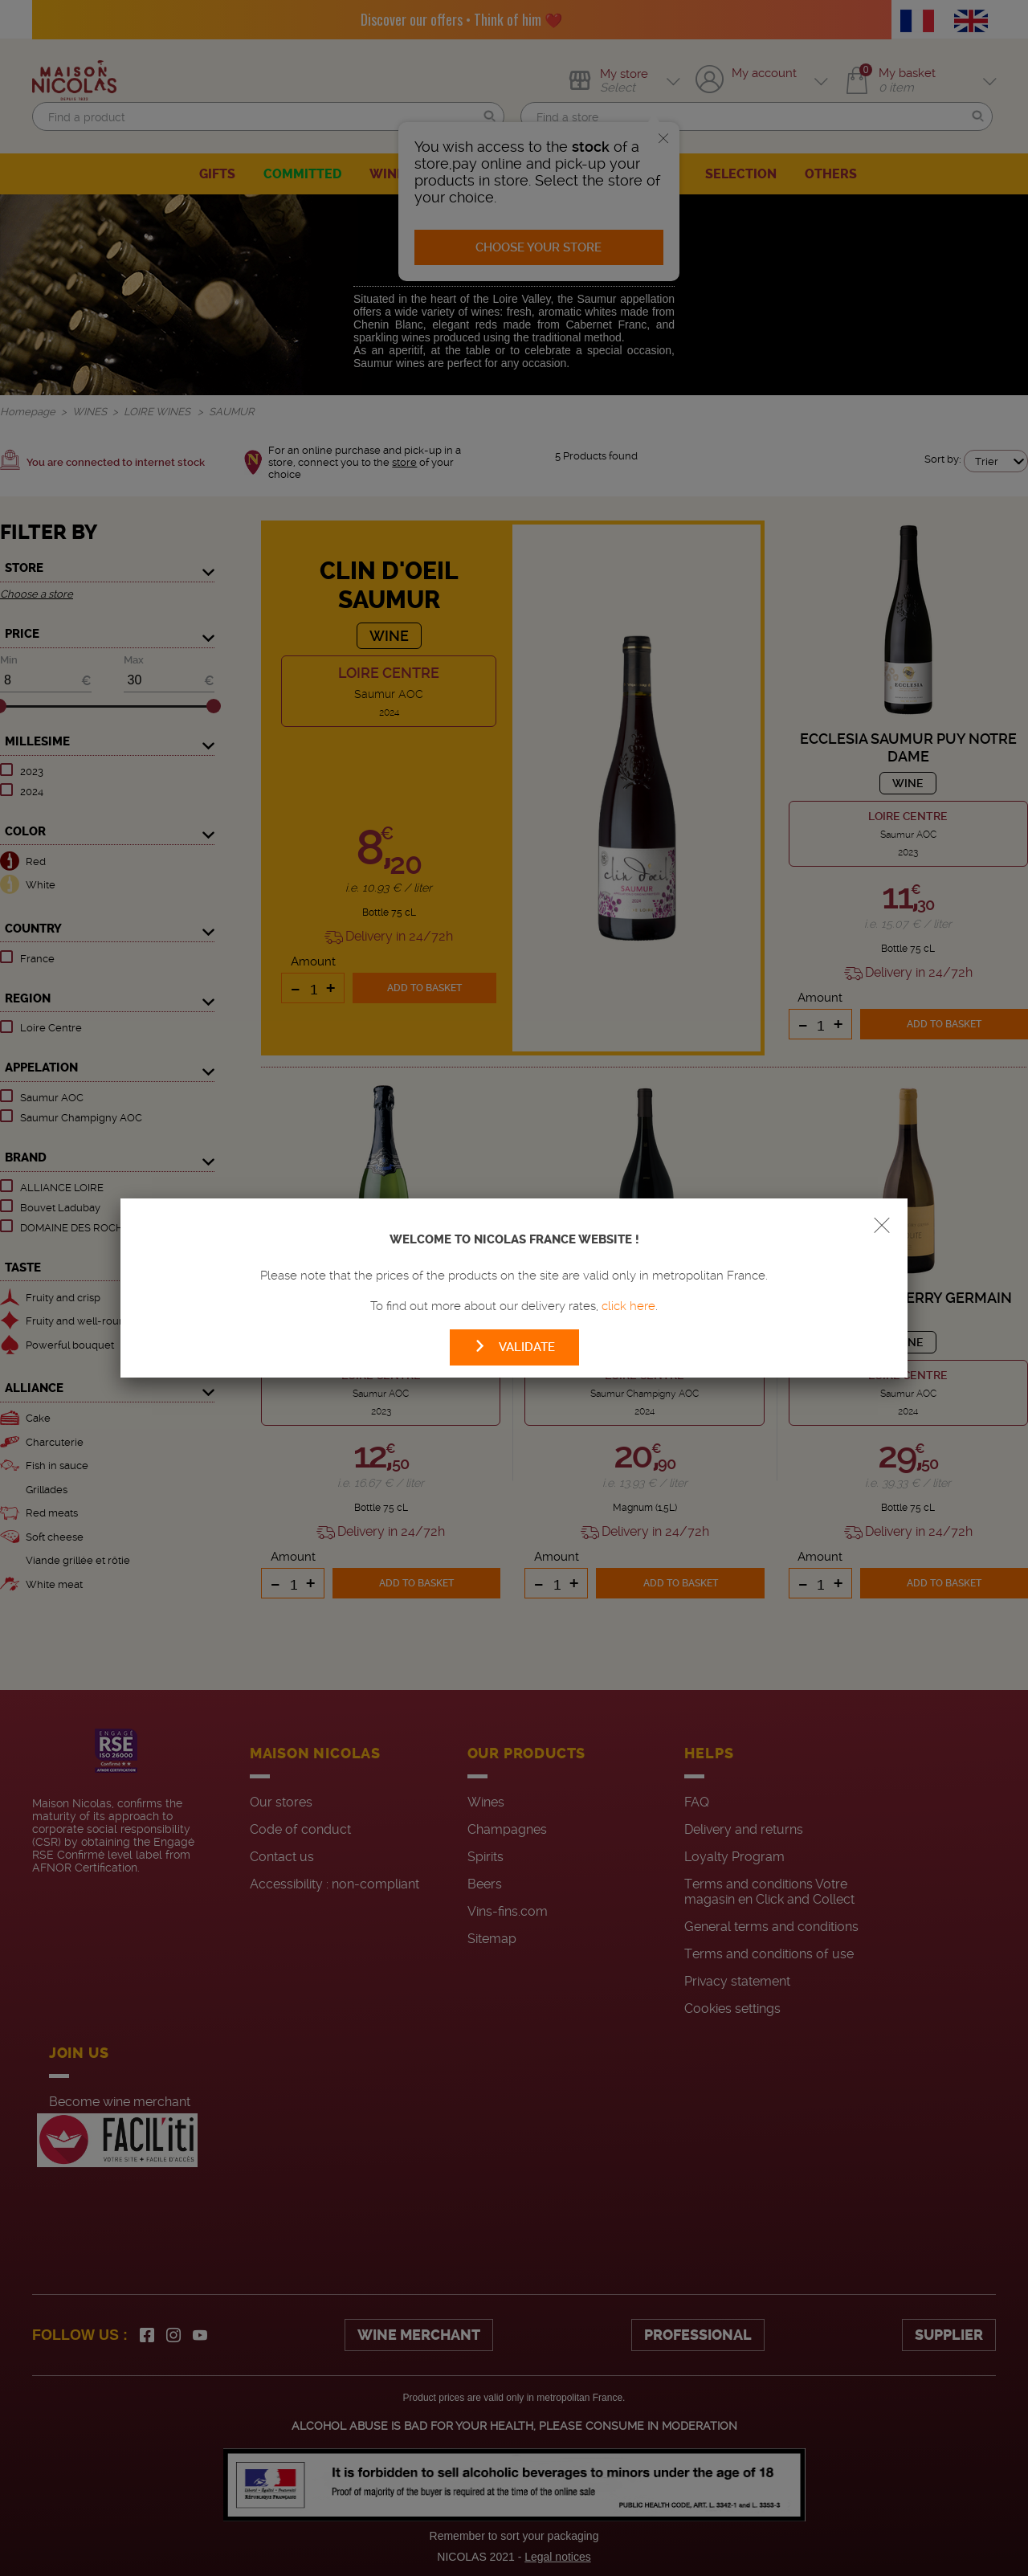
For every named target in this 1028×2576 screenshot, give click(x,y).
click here (628, 1306)
